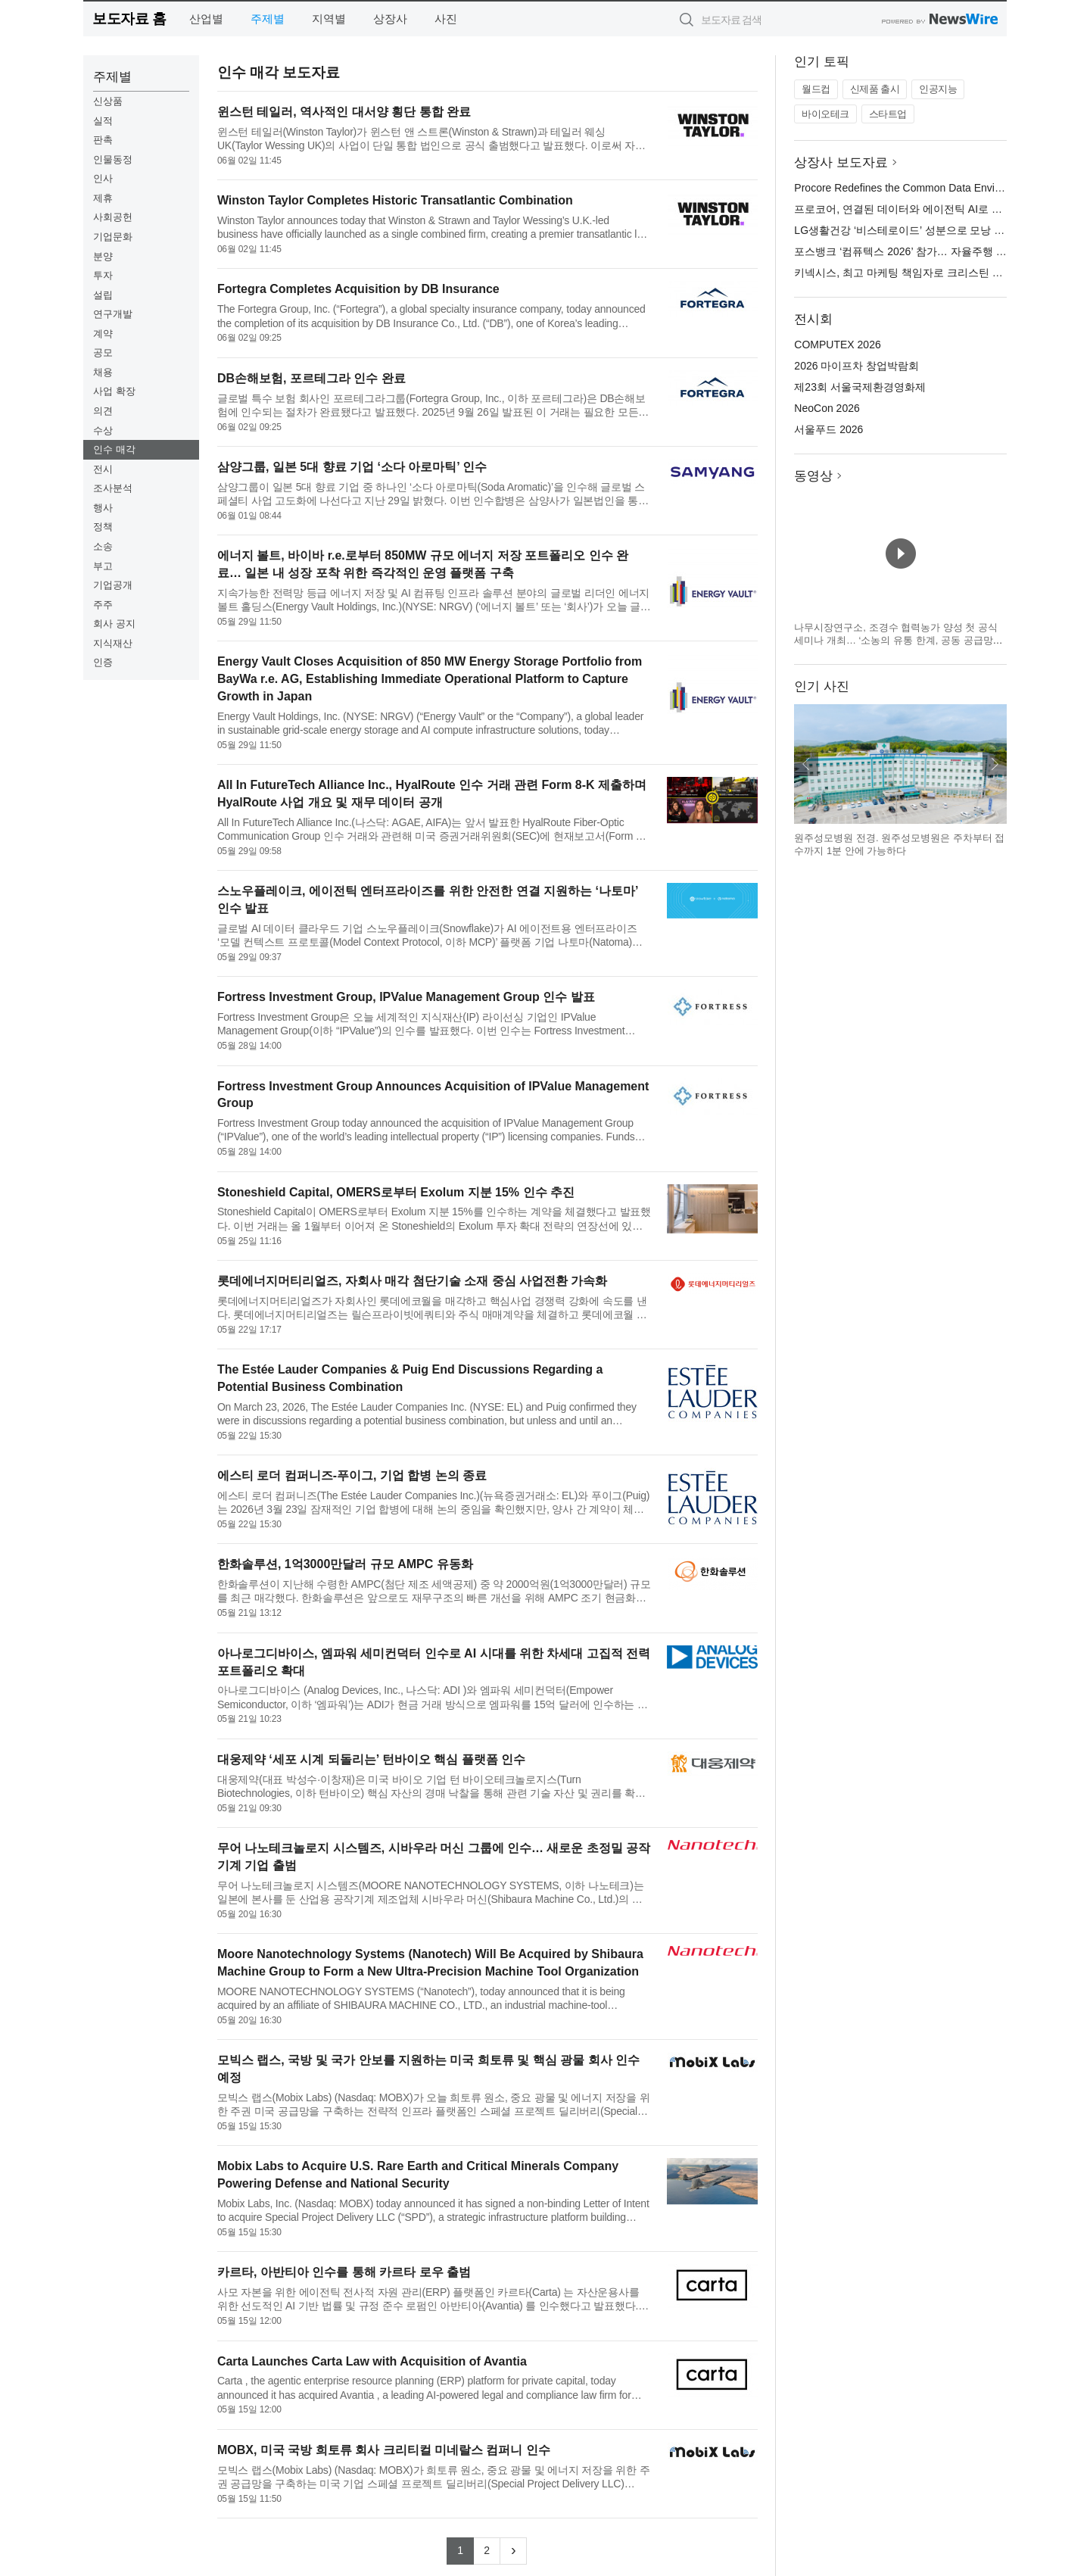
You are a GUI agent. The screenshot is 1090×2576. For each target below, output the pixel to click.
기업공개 (112, 585)
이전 (806, 764)
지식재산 (112, 643)
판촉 (103, 139)
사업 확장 (114, 391)
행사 (103, 507)
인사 (103, 178)
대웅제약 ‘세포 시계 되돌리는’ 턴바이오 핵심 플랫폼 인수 (371, 1759)
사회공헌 (112, 217)
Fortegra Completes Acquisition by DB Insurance (358, 288)
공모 (103, 352)
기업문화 (112, 236)
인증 (103, 662)
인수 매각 (114, 449)
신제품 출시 (875, 89)
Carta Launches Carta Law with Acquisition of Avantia (372, 2361)
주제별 (268, 18)
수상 (103, 430)
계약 (103, 333)
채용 (103, 372)
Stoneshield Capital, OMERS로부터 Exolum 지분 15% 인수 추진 (396, 1192)
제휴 (103, 198)
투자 (103, 275)
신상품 (108, 101)
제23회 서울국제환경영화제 (859, 387)
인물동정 (112, 159)
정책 (103, 526)
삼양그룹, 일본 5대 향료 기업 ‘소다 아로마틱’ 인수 (352, 466)
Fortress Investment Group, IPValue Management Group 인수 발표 (406, 996)
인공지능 (938, 89)
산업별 (206, 18)
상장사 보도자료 (841, 162)
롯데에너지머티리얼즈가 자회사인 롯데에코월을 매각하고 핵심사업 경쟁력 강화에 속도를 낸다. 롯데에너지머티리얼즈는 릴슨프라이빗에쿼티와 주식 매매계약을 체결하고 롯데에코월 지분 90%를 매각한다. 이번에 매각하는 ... (432, 1308)
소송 (103, 546)
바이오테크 (825, 114)
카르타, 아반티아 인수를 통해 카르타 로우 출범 (344, 2272)
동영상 (813, 476)
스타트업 (888, 114)
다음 (995, 764)
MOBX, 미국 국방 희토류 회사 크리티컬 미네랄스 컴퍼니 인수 (383, 2449)
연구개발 (112, 314)
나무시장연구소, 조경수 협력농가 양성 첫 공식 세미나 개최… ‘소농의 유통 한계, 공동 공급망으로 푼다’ (898, 641)
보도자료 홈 (129, 19)
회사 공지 (114, 623)
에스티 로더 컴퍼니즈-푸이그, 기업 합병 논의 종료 (352, 1475)
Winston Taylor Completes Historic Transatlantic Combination (395, 200)
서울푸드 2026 (828, 429)
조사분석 (112, 488)
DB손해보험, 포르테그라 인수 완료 (311, 378)
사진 (445, 18)
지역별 (329, 18)
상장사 (390, 18)
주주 (103, 604)
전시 (103, 469)
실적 (103, 120)
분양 (103, 256)
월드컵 (816, 89)
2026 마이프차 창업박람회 (856, 366)
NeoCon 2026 (826, 408)
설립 (103, 295)
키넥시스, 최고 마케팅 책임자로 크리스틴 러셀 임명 (915, 273)
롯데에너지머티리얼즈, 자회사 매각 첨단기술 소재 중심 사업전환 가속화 (412, 1280)
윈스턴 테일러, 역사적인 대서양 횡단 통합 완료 (344, 111)
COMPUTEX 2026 (837, 344)
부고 (103, 566)
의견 (103, 410)
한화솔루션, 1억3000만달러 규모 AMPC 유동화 (345, 1564)
